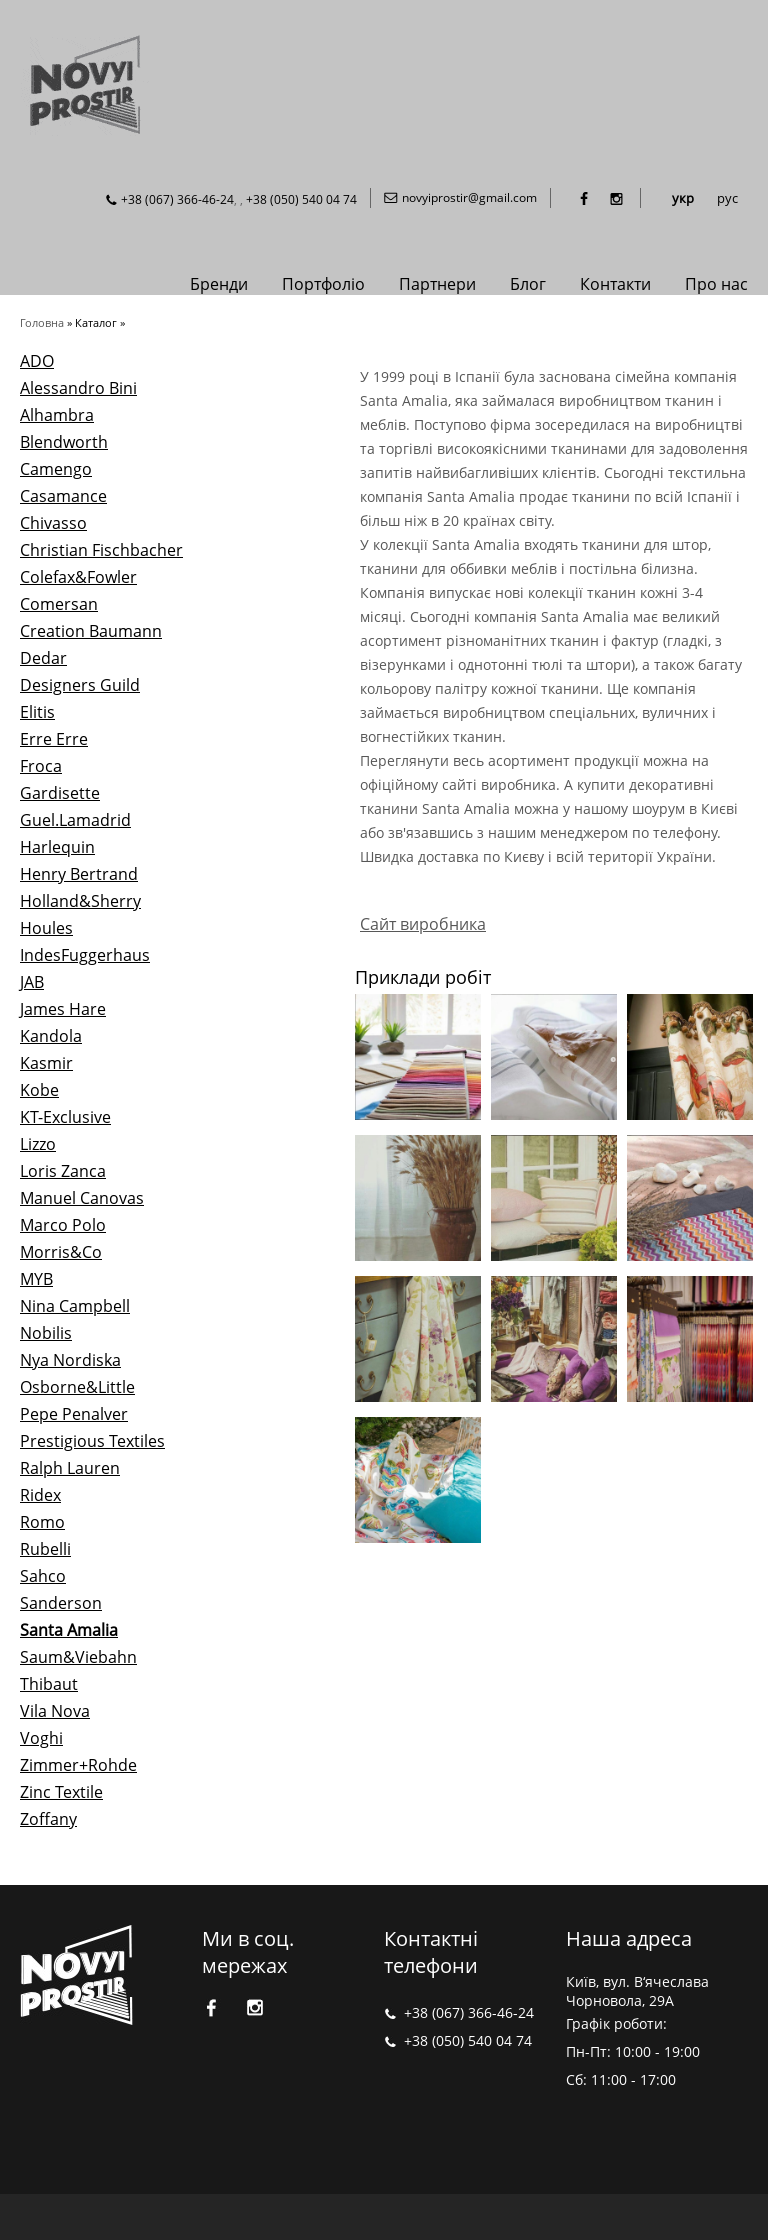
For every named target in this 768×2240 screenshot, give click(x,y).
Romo (42, 1522)
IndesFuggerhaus (85, 955)
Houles (46, 928)
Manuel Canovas (82, 1198)
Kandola (51, 1036)
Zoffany (48, 1819)
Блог (528, 284)
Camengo (56, 469)
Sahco (43, 1576)
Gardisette (60, 793)
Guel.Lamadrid (75, 820)
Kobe (39, 1090)
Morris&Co (61, 1252)
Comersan (59, 604)
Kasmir (46, 1063)
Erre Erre (54, 739)
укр (683, 198)
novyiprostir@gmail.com (469, 197)
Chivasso (53, 523)
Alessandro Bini (78, 388)
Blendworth (64, 442)
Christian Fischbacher (101, 550)
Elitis (37, 712)
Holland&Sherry (80, 901)
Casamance (63, 496)
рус (727, 198)
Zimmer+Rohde (78, 1765)
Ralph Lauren (70, 1468)
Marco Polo (63, 1225)
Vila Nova (55, 1711)
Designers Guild (80, 685)
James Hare (63, 1009)
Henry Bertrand (79, 874)
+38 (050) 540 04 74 (301, 199)
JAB (32, 982)
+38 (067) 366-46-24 (177, 199)
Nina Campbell (75, 1306)
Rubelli (45, 1549)
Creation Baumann (91, 631)
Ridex (40, 1495)
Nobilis (46, 1333)
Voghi (41, 1738)
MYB (36, 1279)
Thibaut (49, 1684)
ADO (37, 361)
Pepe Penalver (74, 1414)
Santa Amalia (69, 1630)
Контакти (615, 284)
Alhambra (57, 415)
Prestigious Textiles (92, 1441)
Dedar (43, 658)
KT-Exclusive (65, 1117)
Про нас (716, 284)
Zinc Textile (61, 1792)
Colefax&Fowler (78, 577)
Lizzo (38, 1144)
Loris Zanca (63, 1171)
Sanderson (61, 1603)
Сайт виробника (423, 924)
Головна (42, 322)
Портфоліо (323, 284)
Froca (41, 766)
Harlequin (57, 847)
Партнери (437, 284)
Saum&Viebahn (78, 1657)
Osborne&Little (77, 1387)
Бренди (219, 284)
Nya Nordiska (70, 1360)
